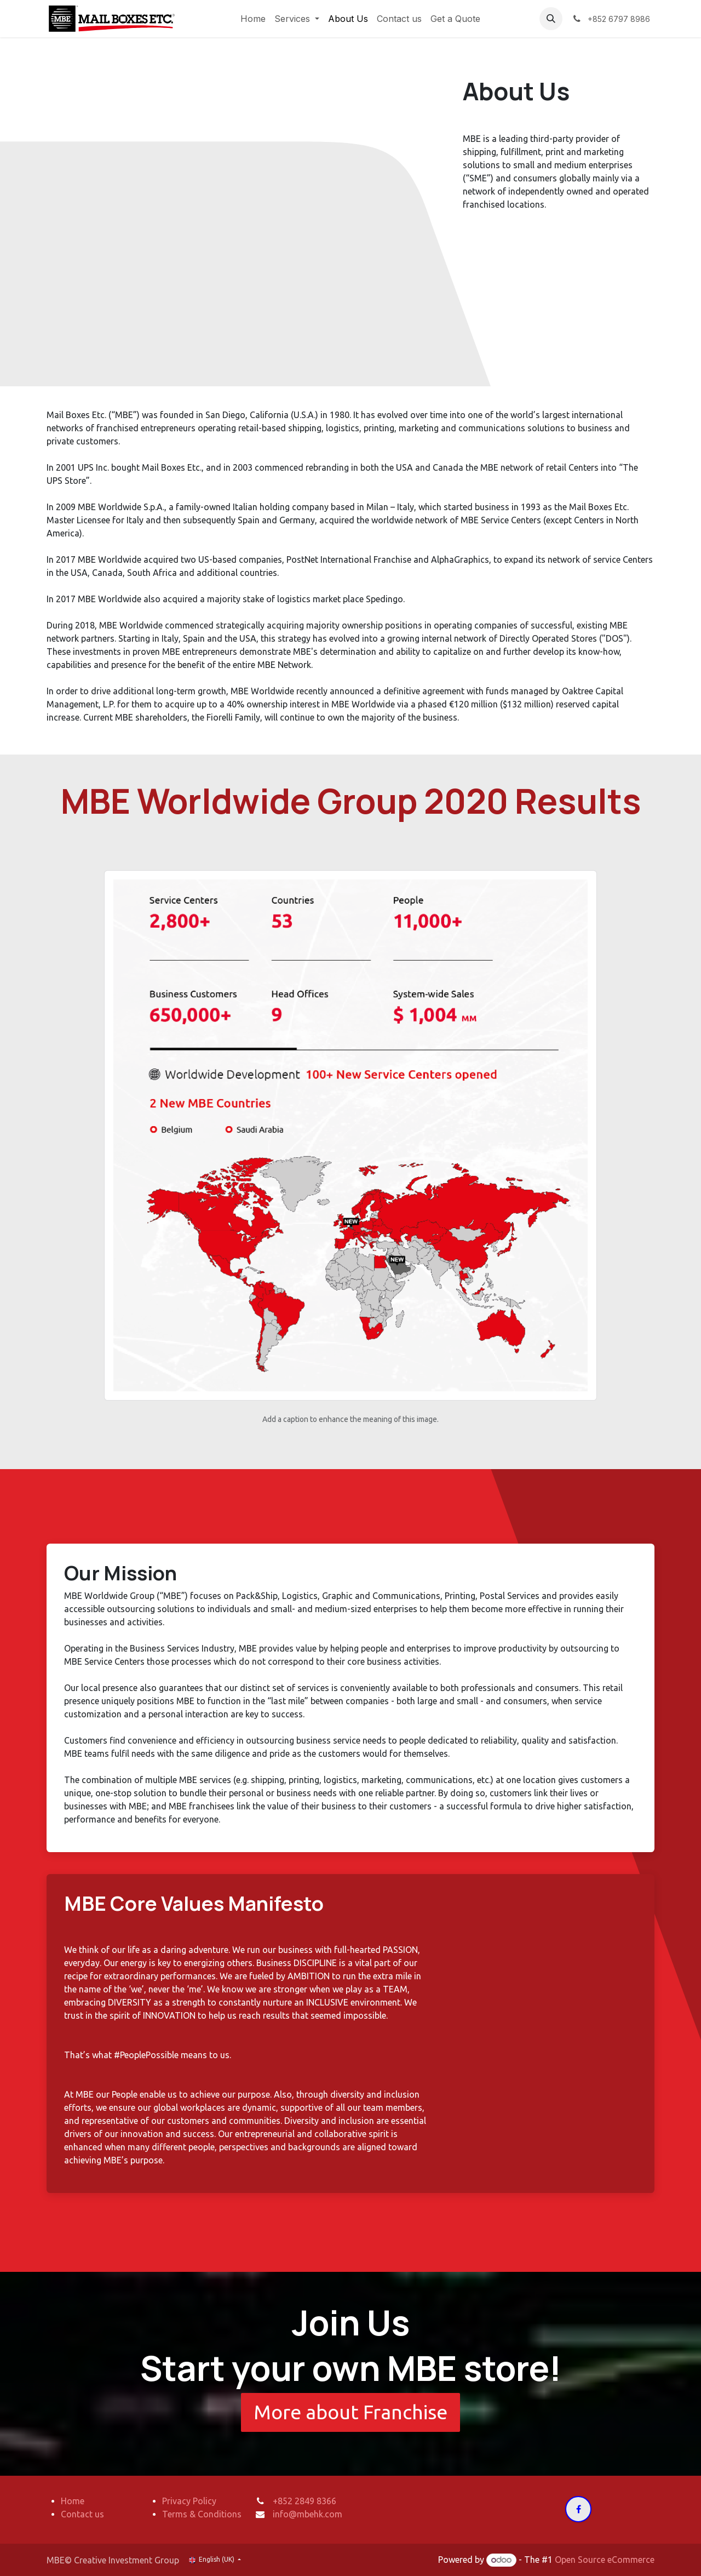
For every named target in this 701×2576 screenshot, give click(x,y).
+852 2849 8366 (304, 2501)
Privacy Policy (189, 2501)
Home (72, 2501)
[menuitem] (253, 19)
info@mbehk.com (307, 2514)
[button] (550, 18)
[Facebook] (578, 2509)
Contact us (82, 2514)
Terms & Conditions (202, 2514)
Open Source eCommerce (604, 2559)
